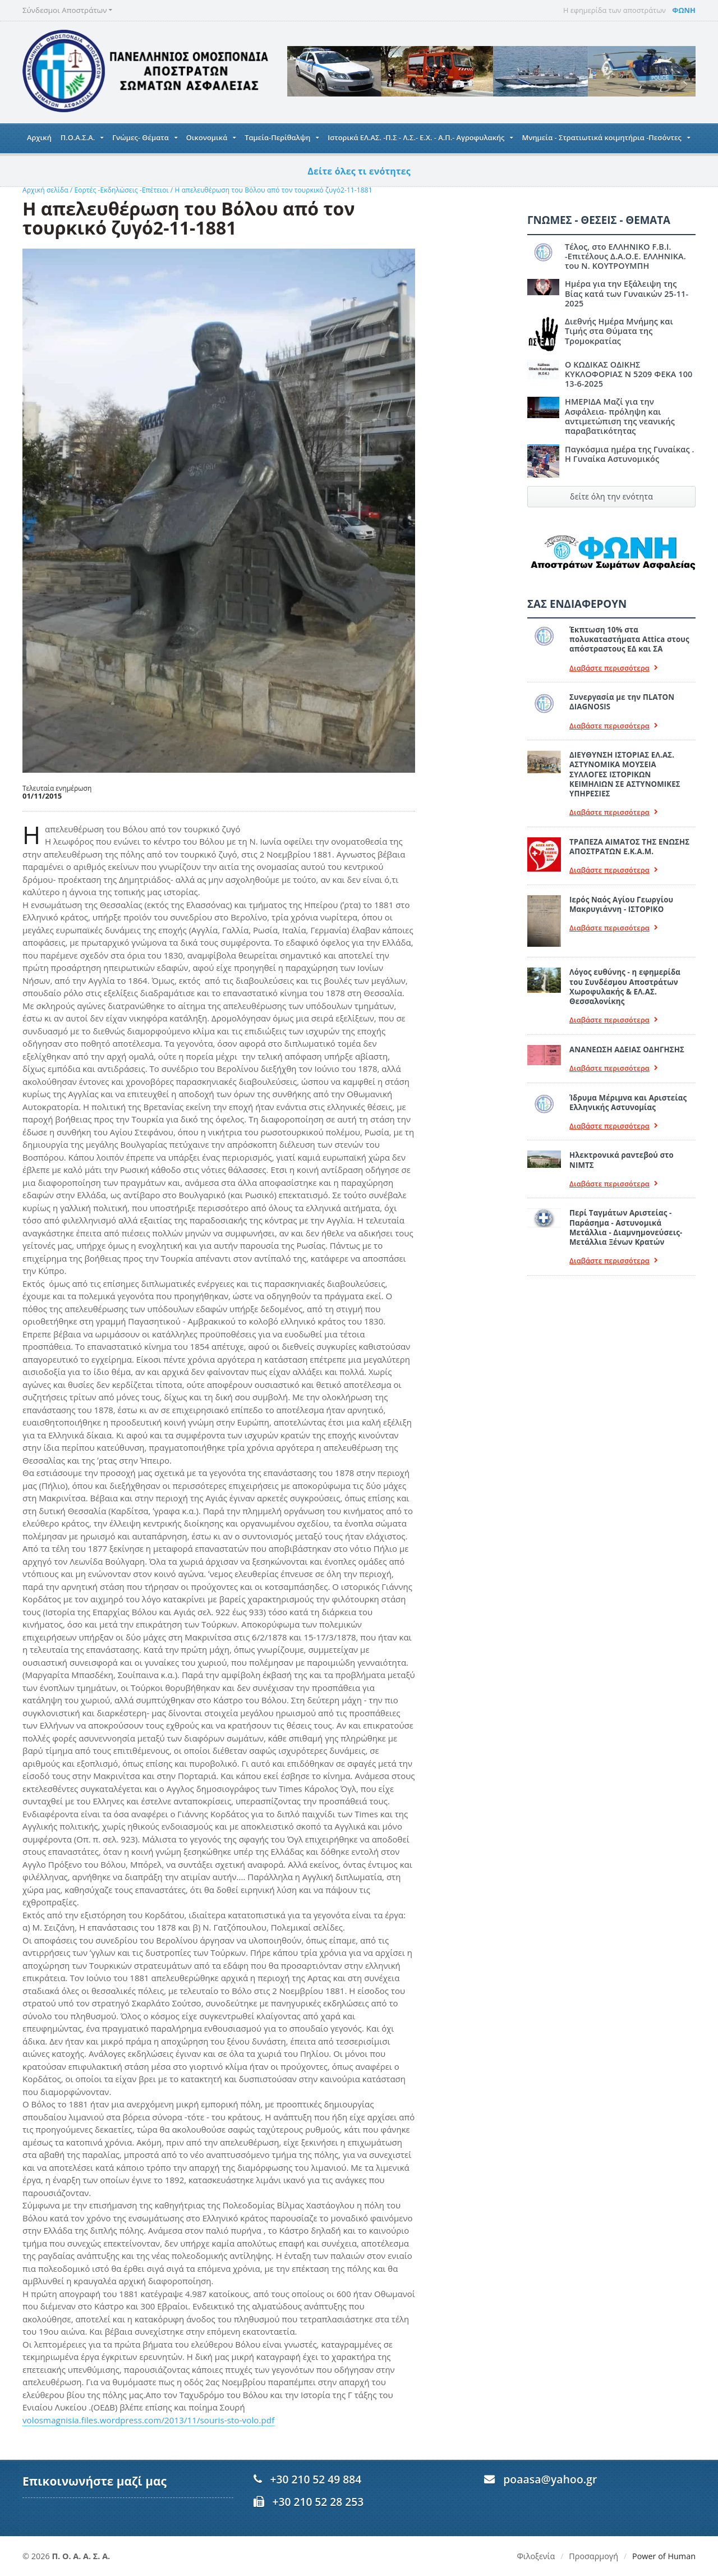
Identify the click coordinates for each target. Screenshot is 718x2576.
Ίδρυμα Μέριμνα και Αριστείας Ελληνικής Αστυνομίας (627, 1083)
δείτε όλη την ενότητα (611, 486)
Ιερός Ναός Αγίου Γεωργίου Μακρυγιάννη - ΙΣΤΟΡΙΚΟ (620, 885)
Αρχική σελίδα (44, 190)
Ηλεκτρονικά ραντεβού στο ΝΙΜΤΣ (620, 1141)
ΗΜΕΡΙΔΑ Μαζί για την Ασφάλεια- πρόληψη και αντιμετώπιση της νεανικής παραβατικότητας (619, 407)
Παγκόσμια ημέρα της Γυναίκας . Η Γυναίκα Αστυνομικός (628, 444)
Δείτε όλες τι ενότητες (359, 171)
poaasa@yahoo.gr (549, 2479)
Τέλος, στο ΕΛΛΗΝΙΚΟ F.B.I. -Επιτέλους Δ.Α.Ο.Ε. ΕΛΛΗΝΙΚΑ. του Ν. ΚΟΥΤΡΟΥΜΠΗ (624, 256)
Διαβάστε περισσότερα (613, 658)
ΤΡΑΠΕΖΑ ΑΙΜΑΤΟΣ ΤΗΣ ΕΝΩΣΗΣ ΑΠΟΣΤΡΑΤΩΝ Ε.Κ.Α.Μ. (628, 827)
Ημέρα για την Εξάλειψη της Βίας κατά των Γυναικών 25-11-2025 (629, 288)
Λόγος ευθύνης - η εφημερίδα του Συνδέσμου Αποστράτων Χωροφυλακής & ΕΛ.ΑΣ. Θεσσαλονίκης (631, 967)
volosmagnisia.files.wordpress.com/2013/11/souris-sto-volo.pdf (146, 2420)
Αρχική (39, 137)
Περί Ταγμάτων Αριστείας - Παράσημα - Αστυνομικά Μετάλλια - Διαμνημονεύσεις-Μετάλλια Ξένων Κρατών (624, 1208)
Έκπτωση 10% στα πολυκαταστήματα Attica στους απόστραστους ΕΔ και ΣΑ (628, 630)
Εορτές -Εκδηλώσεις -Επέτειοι (119, 190)
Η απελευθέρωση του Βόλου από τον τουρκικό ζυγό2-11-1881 (269, 190)
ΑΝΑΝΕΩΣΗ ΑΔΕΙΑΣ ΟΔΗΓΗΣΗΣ (626, 1030)
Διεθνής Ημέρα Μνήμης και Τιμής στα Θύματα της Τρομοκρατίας (630, 316)
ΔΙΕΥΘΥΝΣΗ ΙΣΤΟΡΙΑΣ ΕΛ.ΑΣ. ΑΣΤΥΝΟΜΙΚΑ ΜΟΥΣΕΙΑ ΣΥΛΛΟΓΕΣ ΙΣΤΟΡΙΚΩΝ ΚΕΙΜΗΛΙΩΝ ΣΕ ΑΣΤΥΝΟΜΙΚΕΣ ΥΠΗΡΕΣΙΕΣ (631, 760)
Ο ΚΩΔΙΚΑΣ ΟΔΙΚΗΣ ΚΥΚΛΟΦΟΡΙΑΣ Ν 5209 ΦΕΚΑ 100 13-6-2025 (628, 364)
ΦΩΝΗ (684, 10)
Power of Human (664, 2556)
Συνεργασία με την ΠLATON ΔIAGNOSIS (621, 692)
